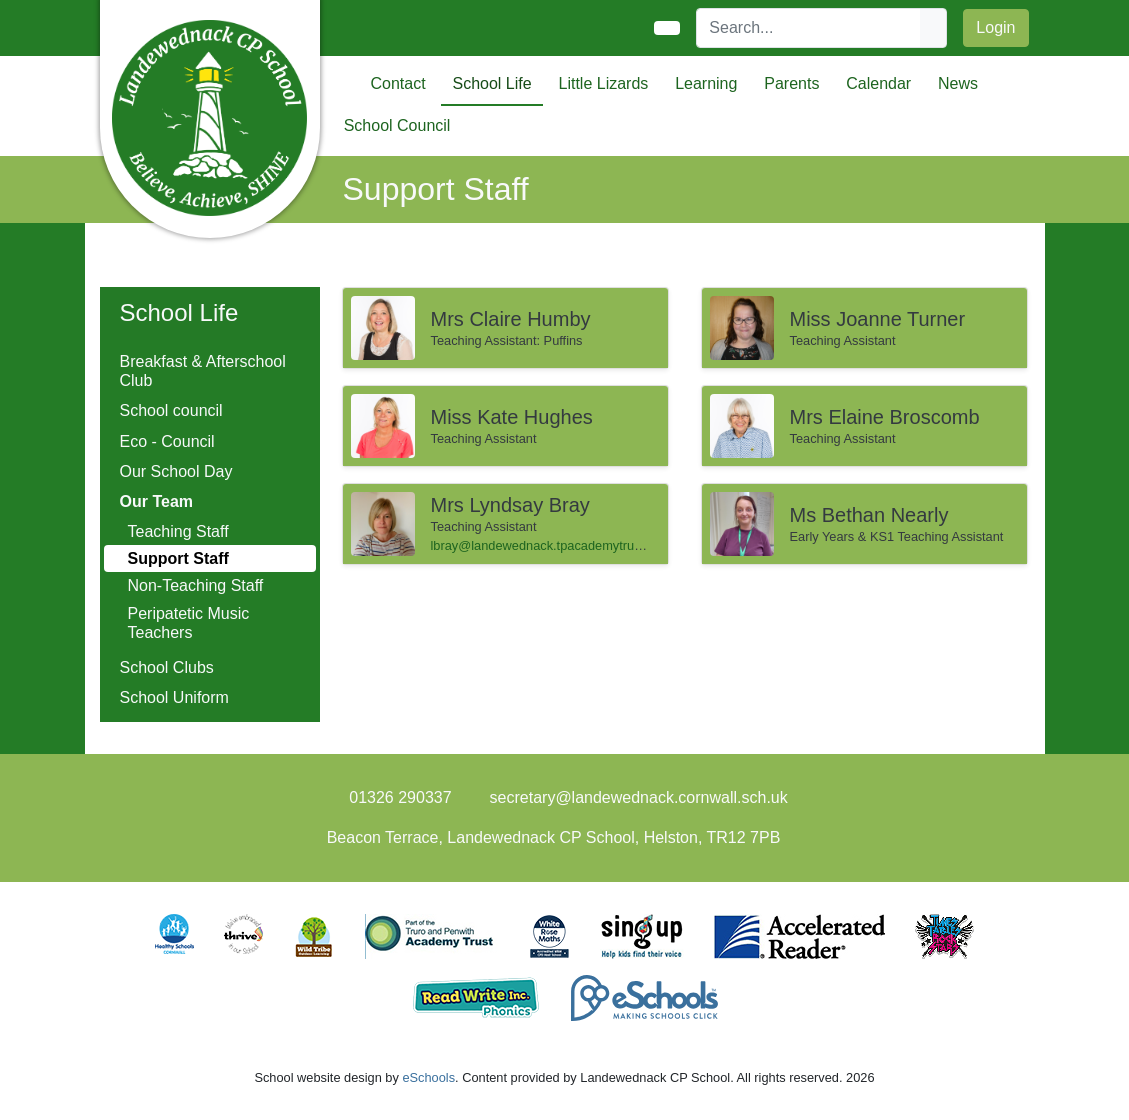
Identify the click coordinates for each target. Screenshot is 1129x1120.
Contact (398, 83)
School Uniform (174, 697)
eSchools (428, 1077)
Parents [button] (791, 83)
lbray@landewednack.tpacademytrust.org (549, 545)
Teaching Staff (178, 531)
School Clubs (167, 667)
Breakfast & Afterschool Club (203, 371)
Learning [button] (706, 83)
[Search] (809, 28)
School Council (397, 125)
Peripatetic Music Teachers (189, 623)
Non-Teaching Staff (196, 585)
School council (171, 410)
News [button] (958, 83)
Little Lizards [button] (603, 83)
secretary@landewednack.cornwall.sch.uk (639, 797)
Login (995, 27)
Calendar (878, 83)
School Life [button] (491, 83)
